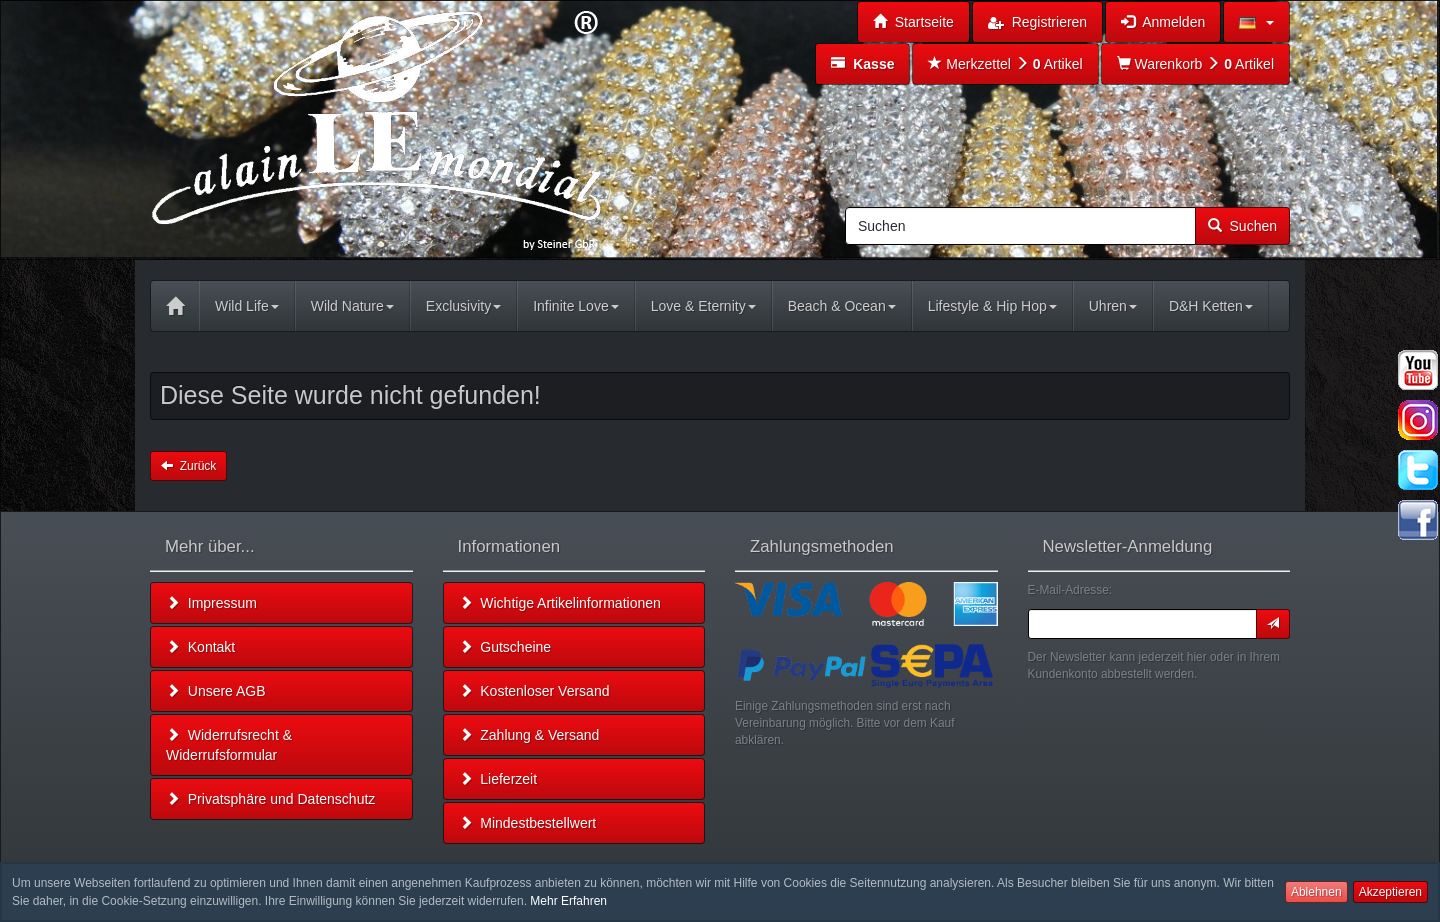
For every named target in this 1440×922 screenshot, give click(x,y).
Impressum (211, 603)
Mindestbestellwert (528, 823)
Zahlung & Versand (529, 735)
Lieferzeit (498, 779)
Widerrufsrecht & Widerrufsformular (229, 745)
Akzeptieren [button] (1390, 892)
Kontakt (200, 647)
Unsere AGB (216, 691)
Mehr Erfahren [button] (568, 901)
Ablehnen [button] (1316, 892)
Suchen (1242, 226)
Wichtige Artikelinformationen (560, 603)
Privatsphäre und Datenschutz (270, 799)
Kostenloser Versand (534, 691)
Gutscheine (505, 647)
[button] (1256, 22)
